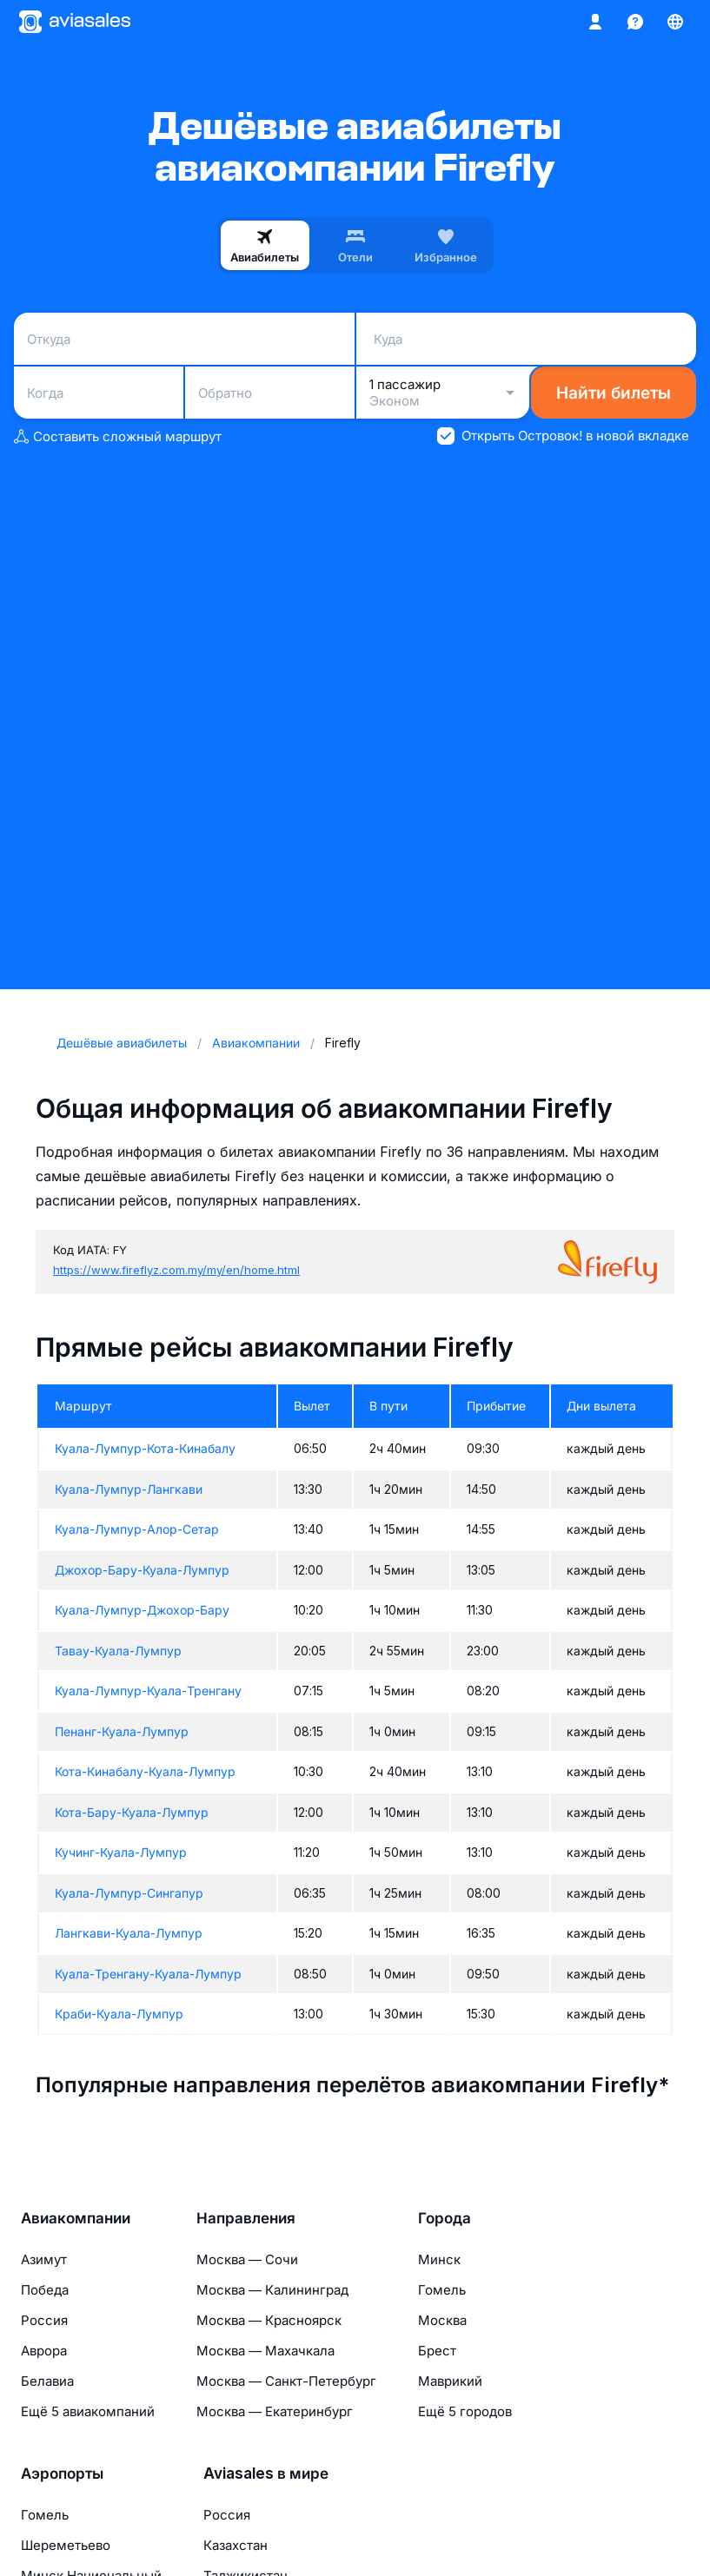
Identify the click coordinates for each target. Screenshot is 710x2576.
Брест (437, 2350)
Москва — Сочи (247, 2259)
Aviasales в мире (265, 2473)
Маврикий (450, 2381)
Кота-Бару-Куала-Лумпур (132, 1812)
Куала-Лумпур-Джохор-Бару (142, 1609)
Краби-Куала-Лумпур (119, 2013)
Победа (45, 2290)
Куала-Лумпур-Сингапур (129, 1893)
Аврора (44, 2350)
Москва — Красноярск (269, 2320)
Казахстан (235, 2545)
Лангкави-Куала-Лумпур (128, 1932)
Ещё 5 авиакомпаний (88, 2411)
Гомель (442, 2290)
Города (444, 2218)
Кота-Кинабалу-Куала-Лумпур (145, 1771)
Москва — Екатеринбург (274, 2411)
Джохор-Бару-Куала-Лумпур (142, 1569)
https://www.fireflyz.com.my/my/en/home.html (176, 1270)
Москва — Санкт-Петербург (286, 2381)
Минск (439, 2259)
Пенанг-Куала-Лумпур (122, 1731)
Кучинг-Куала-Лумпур (121, 1852)
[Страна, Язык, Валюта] (675, 21)
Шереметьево (65, 2545)
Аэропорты (62, 2473)
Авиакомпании (75, 2218)
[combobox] (184, 339)
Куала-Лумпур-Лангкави (128, 1489)
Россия (44, 2320)
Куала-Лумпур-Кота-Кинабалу (145, 1448)
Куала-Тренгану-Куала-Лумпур (148, 1973)
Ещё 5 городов (465, 2411)
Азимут (44, 2259)
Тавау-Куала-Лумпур (118, 1650)
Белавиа (47, 2381)
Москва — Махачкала (265, 2350)
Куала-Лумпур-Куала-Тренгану (148, 1690)
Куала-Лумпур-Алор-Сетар (137, 1529)
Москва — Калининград (272, 2290)
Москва (442, 2320)
